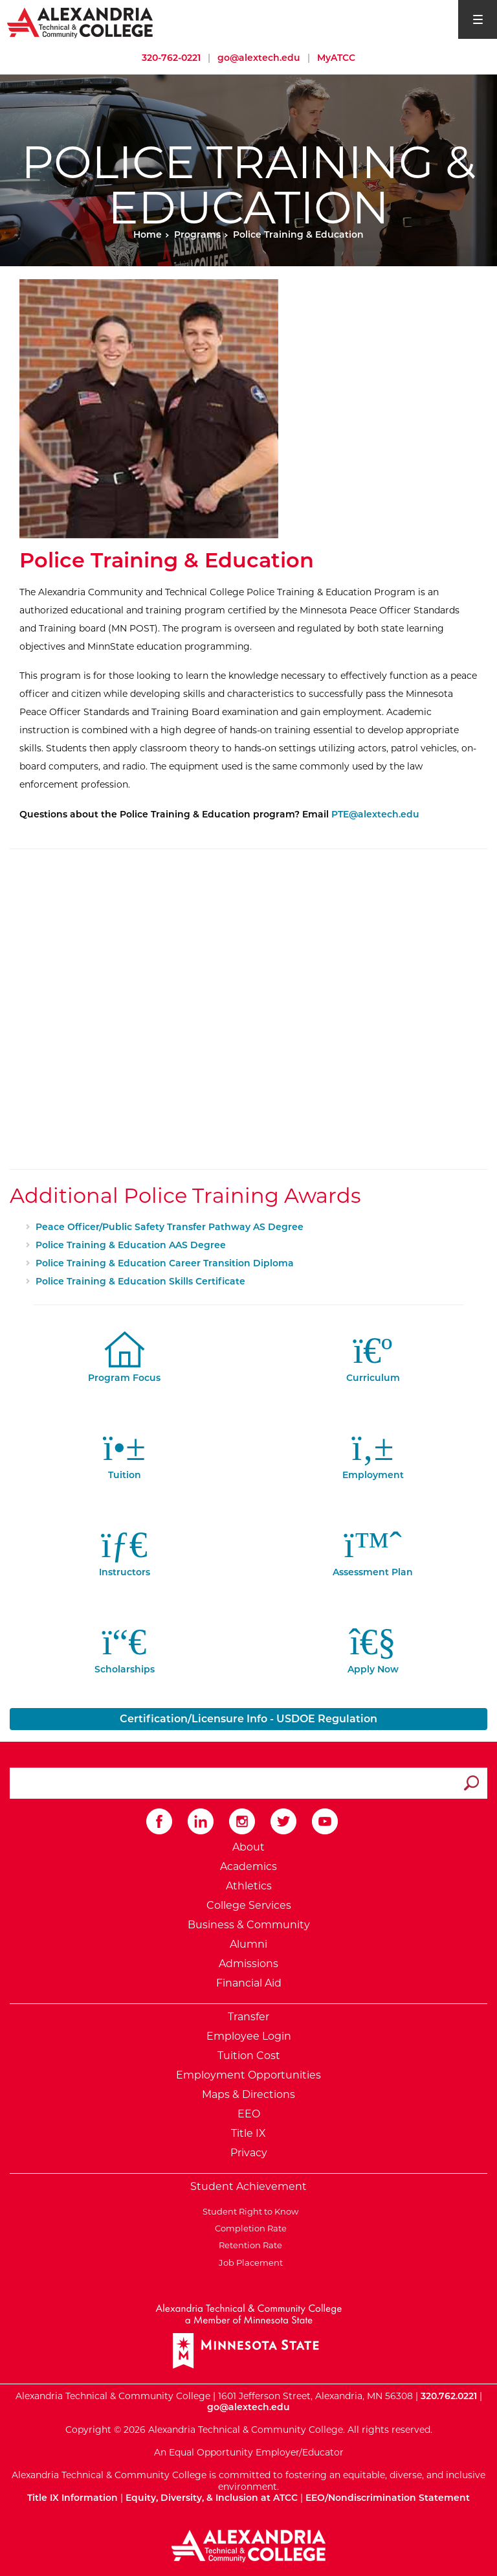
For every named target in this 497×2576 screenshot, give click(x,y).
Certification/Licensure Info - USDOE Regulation (248, 1719)
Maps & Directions (248, 2094)
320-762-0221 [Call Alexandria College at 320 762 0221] (171, 57)
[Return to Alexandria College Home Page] (80, 22)
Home (147, 234)
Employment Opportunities (248, 2075)
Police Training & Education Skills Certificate (140, 1281)
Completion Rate (249, 2228)
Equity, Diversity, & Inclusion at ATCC (212, 2497)
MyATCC (336, 57)
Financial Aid (249, 1983)
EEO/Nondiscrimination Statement (387, 2497)
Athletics (249, 1886)
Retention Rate (248, 2245)
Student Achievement (248, 2186)
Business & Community (249, 1925)
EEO (248, 2114)
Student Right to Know (248, 2211)
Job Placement (249, 2262)
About (248, 1847)
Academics (248, 1866)
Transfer (248, 2017)
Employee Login (248, 2036)
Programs (197, 234)
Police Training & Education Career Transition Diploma (165, 1263)
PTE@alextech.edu (375, 814)
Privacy (248, 2153)
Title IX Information (72, 2497)
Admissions (248, 1963)
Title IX (248, 2133)
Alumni (248, 1944)
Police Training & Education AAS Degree (131, 1245)
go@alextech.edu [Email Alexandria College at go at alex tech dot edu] (258, 57)
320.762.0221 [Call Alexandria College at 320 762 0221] (449, 2396)
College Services (248, 1905)
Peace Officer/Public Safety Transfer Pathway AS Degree (170, 1227)
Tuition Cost (248, 2055)
